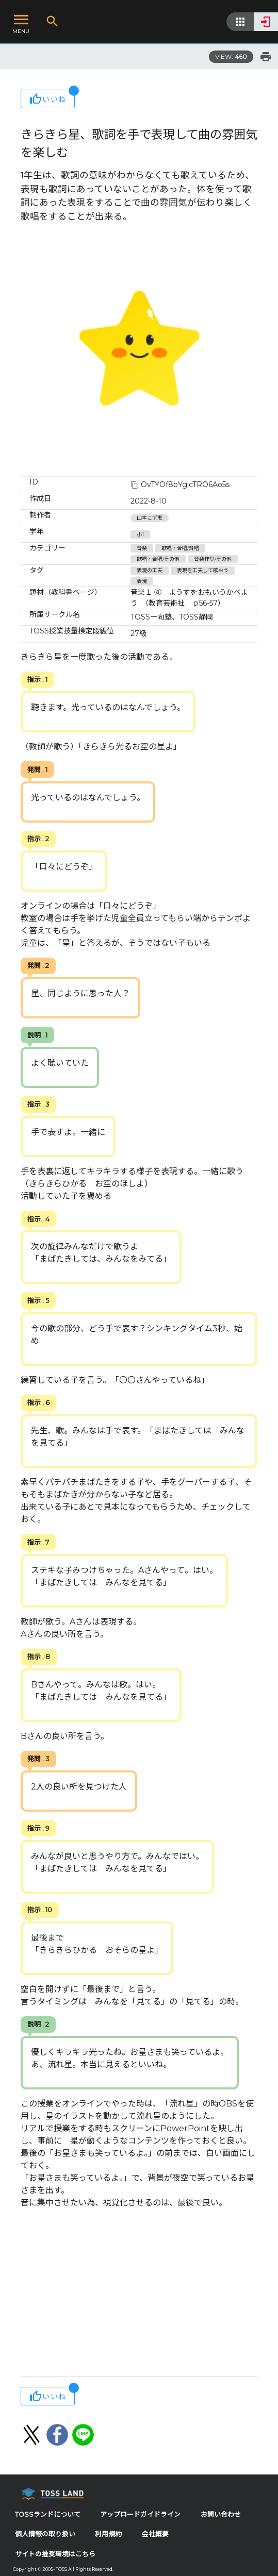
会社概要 (155, 2534)
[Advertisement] (139, 2293)
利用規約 (108, 2534)
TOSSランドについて (47, 2514)
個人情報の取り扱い (45, 2534)
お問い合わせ (221, 2514)
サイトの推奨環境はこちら (55, 2554)
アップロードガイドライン (140, 2514)
